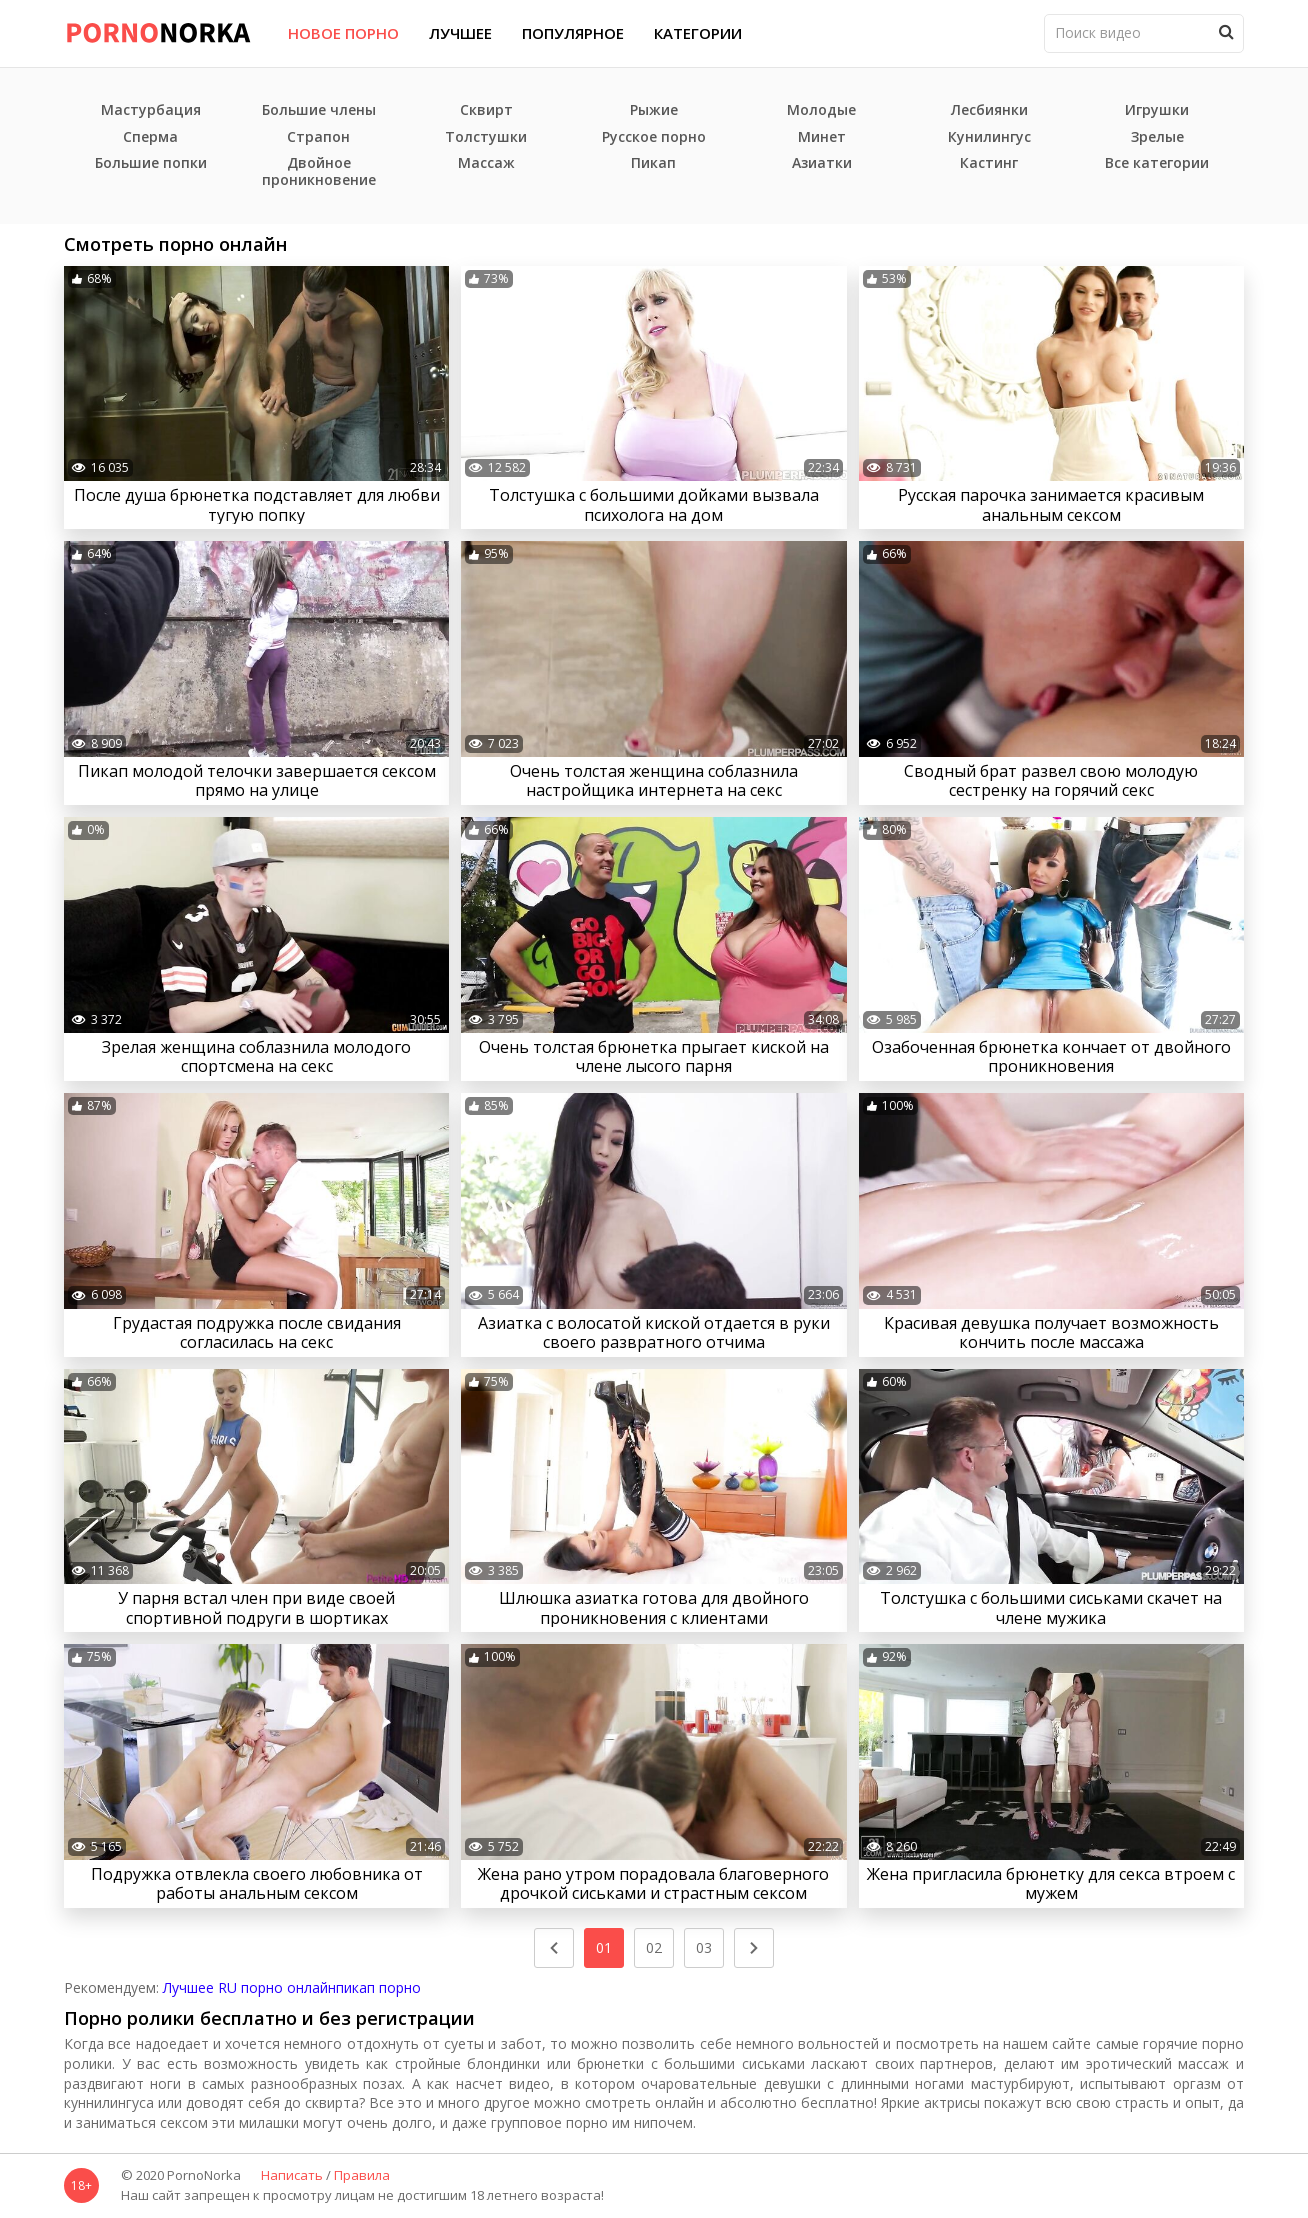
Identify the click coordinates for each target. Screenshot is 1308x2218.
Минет (822, 137)
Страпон (318, 137)
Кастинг (989, 163)
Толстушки (486, 137)
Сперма (150, 137)
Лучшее (460, 33)
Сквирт (486, 110)
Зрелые (1157, 137)
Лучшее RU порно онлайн (249, 1987)
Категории (698, 33)
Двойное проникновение (319, 172)
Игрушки (1157, 110)
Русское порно (654, 137)
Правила (362, 2176)
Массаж (486, 163)
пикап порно (378, 1987)
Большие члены (319, 110)
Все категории (1157, 163)
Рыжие (654, 110)
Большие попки (151, 163)
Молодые (821, 110)
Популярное (573, 33)
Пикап (653, 163)
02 (654, 1947)
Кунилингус (989, 137)
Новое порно (343, 33)
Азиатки (822, 163)
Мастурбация (151, 110)
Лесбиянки (989, 110)
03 (704, 1947)
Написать (292, 2176)
